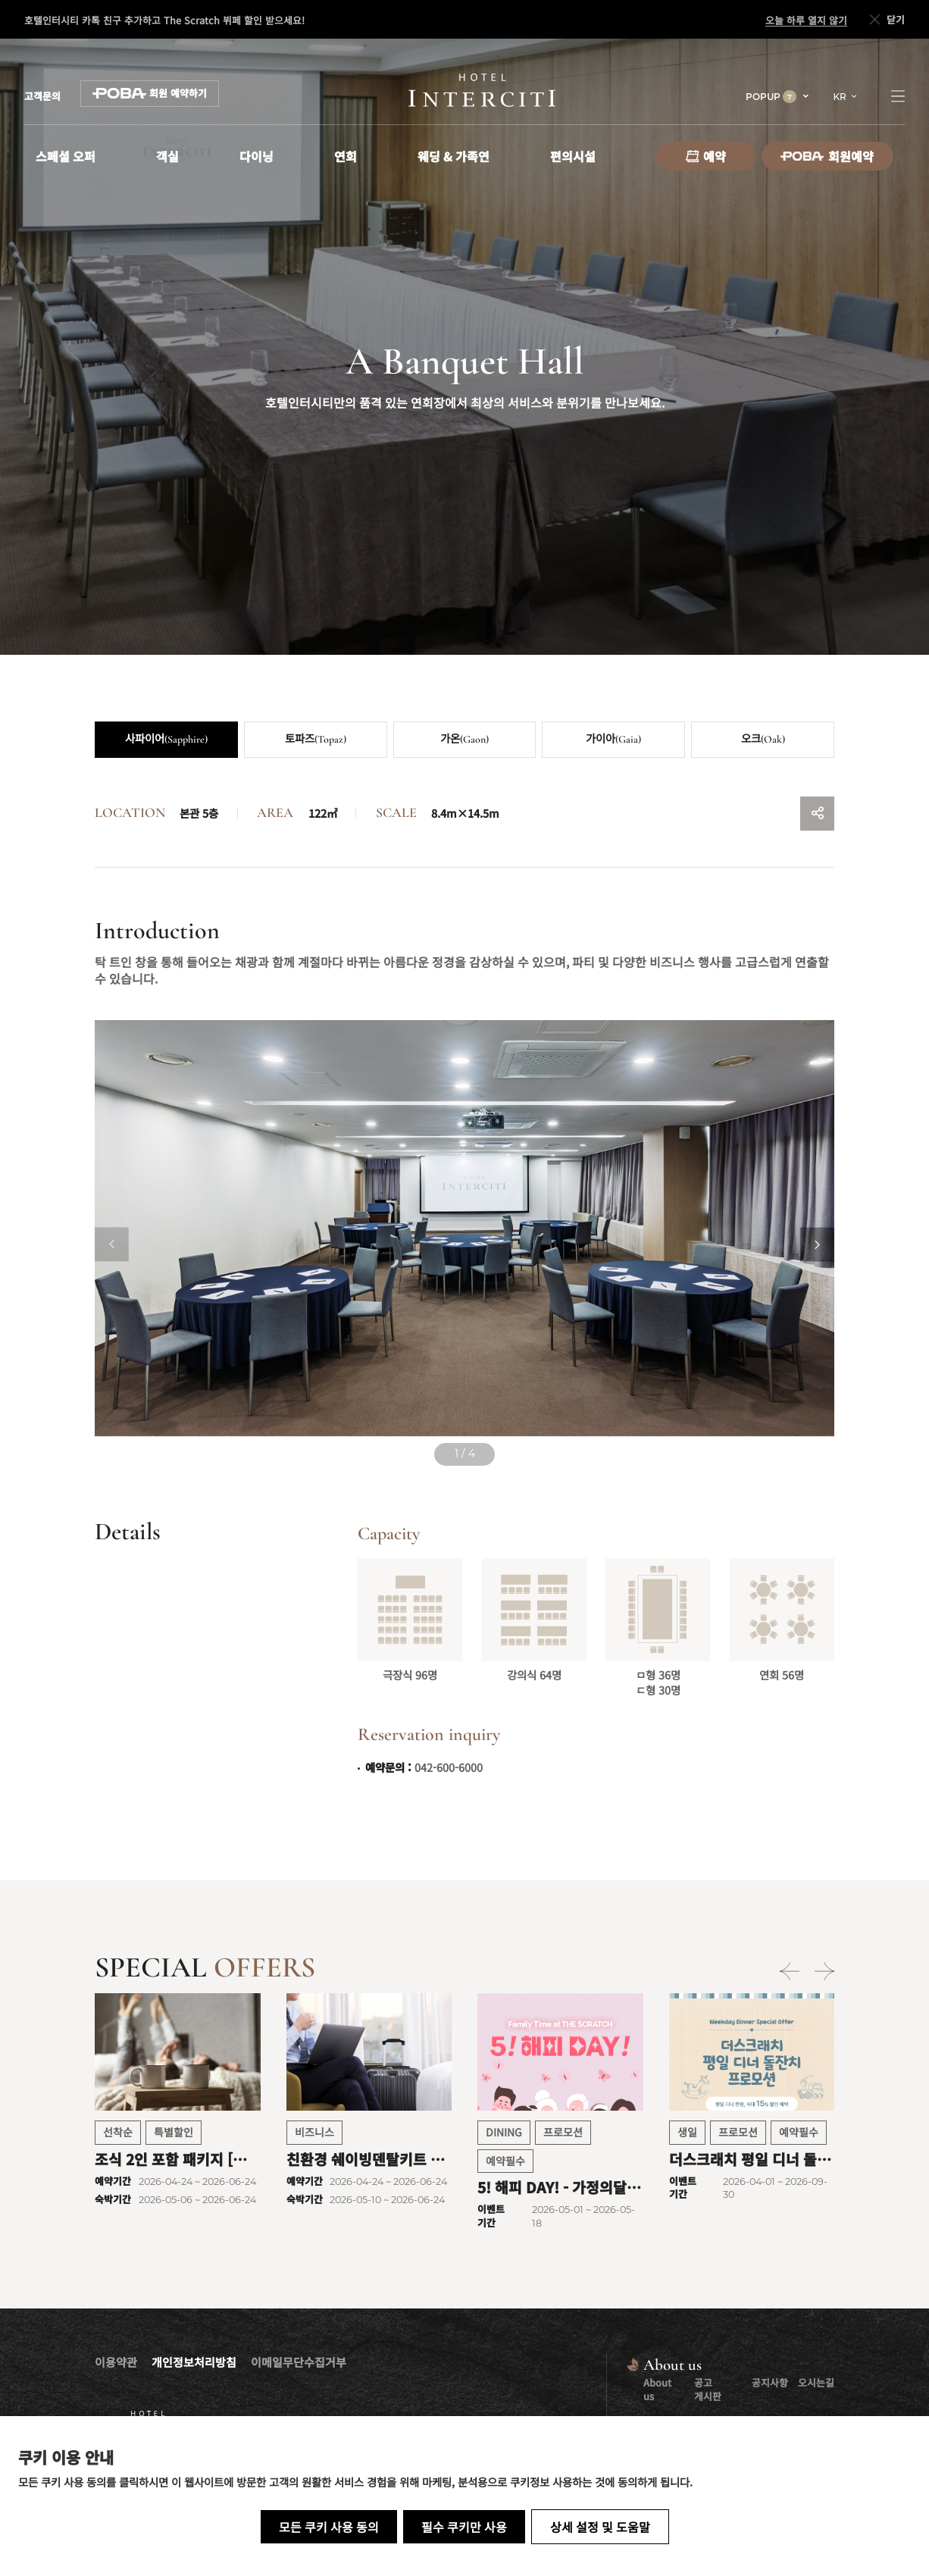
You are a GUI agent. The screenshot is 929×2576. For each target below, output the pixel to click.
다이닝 (256, 156)
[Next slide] (817, 1245)
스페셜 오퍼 (65, 156)
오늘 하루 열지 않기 (806, 20)
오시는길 (816, 2382)
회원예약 (827, 156)
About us (657, 2389)
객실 (167, 156)
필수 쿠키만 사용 (464, 2527)
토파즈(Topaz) (315, 739)
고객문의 (42, 96)
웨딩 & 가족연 (454, 156)
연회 (345, 156)
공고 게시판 (707, 2389)
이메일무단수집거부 (298, 2362)
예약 (706, 156)
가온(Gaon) (464, 739)
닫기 (886, 19)
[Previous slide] (112, 1245)
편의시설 (573, 156)
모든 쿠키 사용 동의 (329, 2527)
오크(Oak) (763, 739)
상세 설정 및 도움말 (600, 2527)
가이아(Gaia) (613, 739)
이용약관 (116, 2362)
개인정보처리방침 (194, 2362)
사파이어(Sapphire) (166, 739)
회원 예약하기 (149, 93)
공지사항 (770, 2382)
